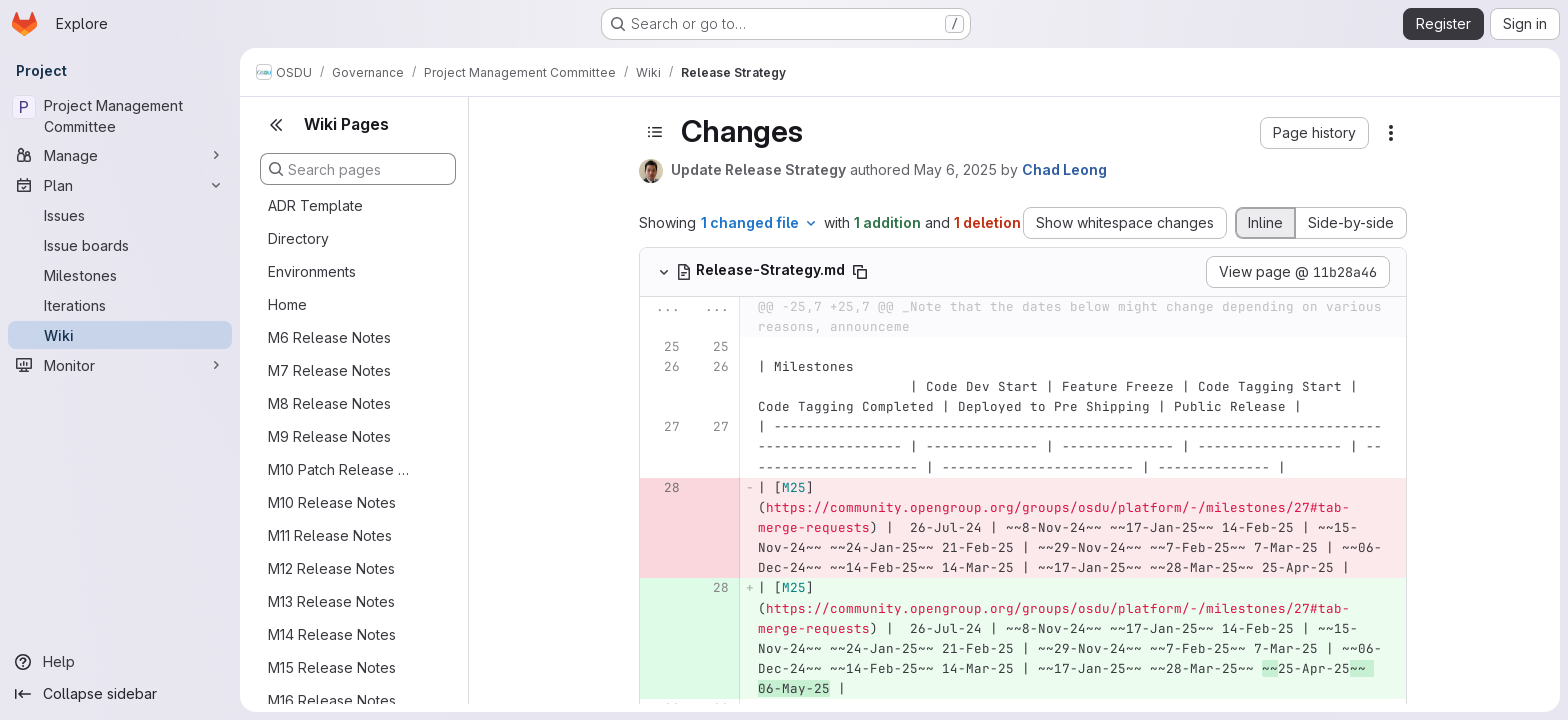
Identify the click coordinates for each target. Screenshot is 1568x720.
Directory (298, 238)
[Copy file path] (860, 272)
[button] (1314, 133)
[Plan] (120, 185)
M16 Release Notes (332, 700)
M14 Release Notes (332, 634)
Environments (312, 271)
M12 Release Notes (331, 568)
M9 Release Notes (329, 436)
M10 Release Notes (332, 502)
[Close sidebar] (276, 125)
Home (287, 304)
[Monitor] (120, 365)
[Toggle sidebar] (655, 132)
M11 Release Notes (330, 535)
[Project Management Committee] (120, 116)
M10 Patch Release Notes (342, 469)
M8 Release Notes (329, 403)
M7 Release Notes (329, 370)
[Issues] (120, 215)
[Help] (120, 662)
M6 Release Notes (329, 337)
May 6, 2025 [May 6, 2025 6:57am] (955, 169)
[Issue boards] (120, 245)
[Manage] (120, 155)
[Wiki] (120, 335)
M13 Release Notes (331, 601)
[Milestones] (120, 275)
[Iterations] (120, 305)
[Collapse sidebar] (120, 694)
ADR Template (315, 205)
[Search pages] (358, 169)
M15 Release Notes (332, 667)
